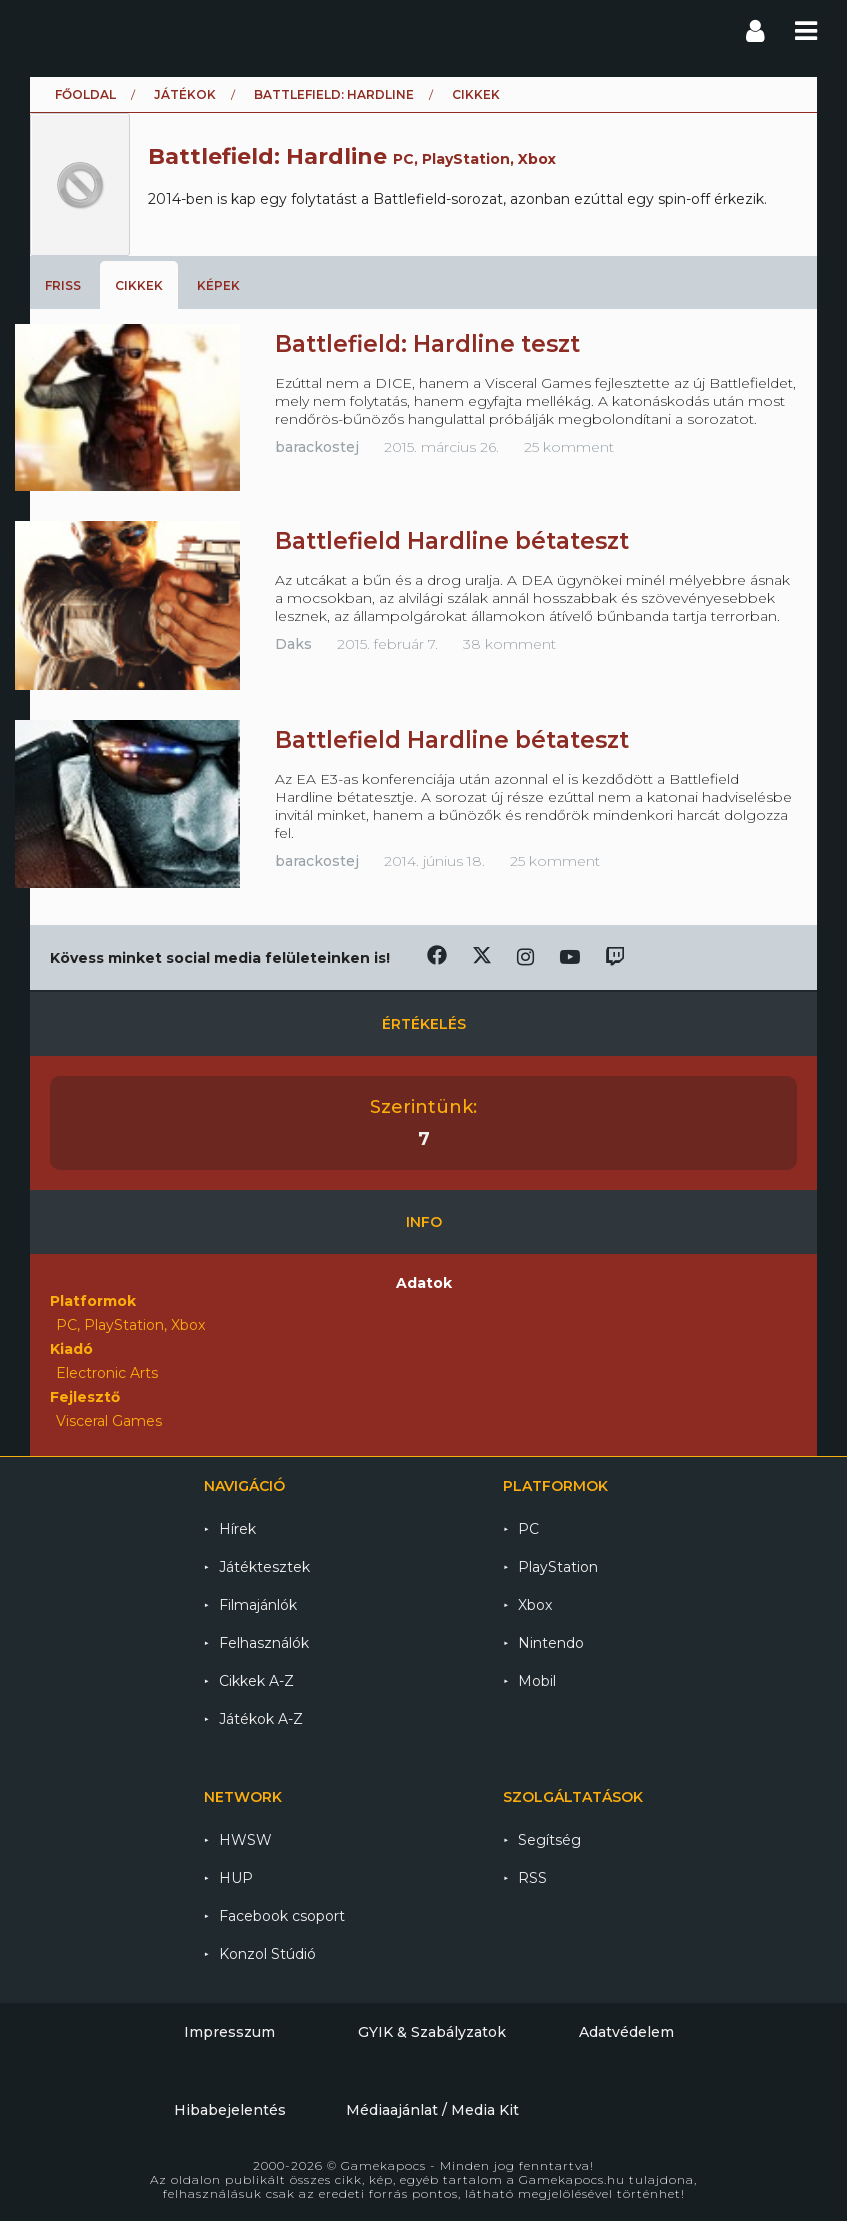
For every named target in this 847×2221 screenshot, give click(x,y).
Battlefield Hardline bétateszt (452, 541)
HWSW (245, 1840)
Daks (293, 644)
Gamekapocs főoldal (48, 30)
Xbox (535, 1605)
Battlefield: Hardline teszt (427, 344)
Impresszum (229, 2032)
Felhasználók (264, 1643)
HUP (236, 1878)
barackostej (317, 447)
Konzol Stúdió (267, 1954)
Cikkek (139, 285)
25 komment (569, 447)
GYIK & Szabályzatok (432, 2032)
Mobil (537, 1681)
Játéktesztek (264, 1567)
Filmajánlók (258, 1605)
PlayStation (558, 1567)
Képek (218, 285)
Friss (63, 285)
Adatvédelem (626, 2032)
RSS (532, 1878)
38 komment (509, 644)
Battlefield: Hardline (334, 94)
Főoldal (85, 94)
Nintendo (551, 1643)
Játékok (185, 94)
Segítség (549, 1840)
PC (528, 1529)
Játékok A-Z (261, 1719)
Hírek (237, 1529)
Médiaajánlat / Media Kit (432, 2110)
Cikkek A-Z (256, 1681)
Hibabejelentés (230, 2110)
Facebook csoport (282, 1916)
